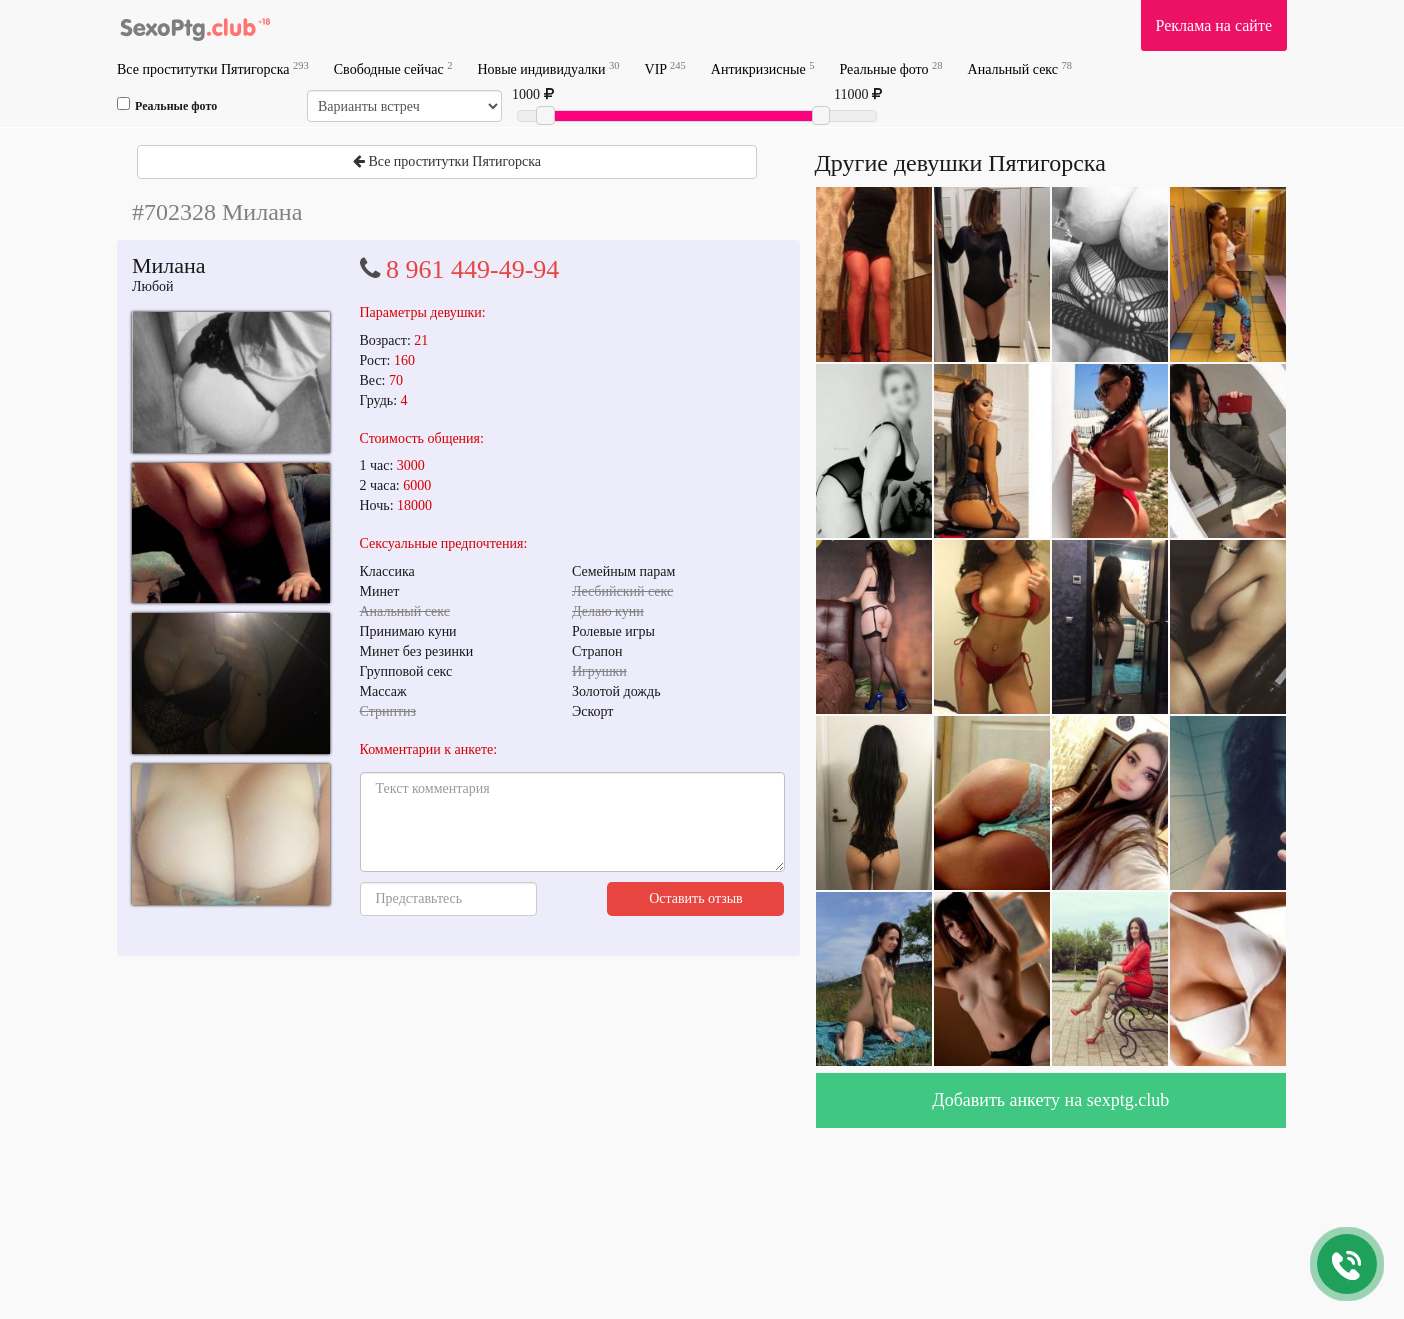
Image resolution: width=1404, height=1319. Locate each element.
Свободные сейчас (393, 68)
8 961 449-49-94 (472, 269)
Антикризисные (763, 68)
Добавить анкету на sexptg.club (1050, 1100)
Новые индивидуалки (548, 68)
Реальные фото (890, 68)
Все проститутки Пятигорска (213, 68)
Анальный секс (1020, 68)
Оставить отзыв (696, 898)
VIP (665, 68)
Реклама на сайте (1214, 25)
